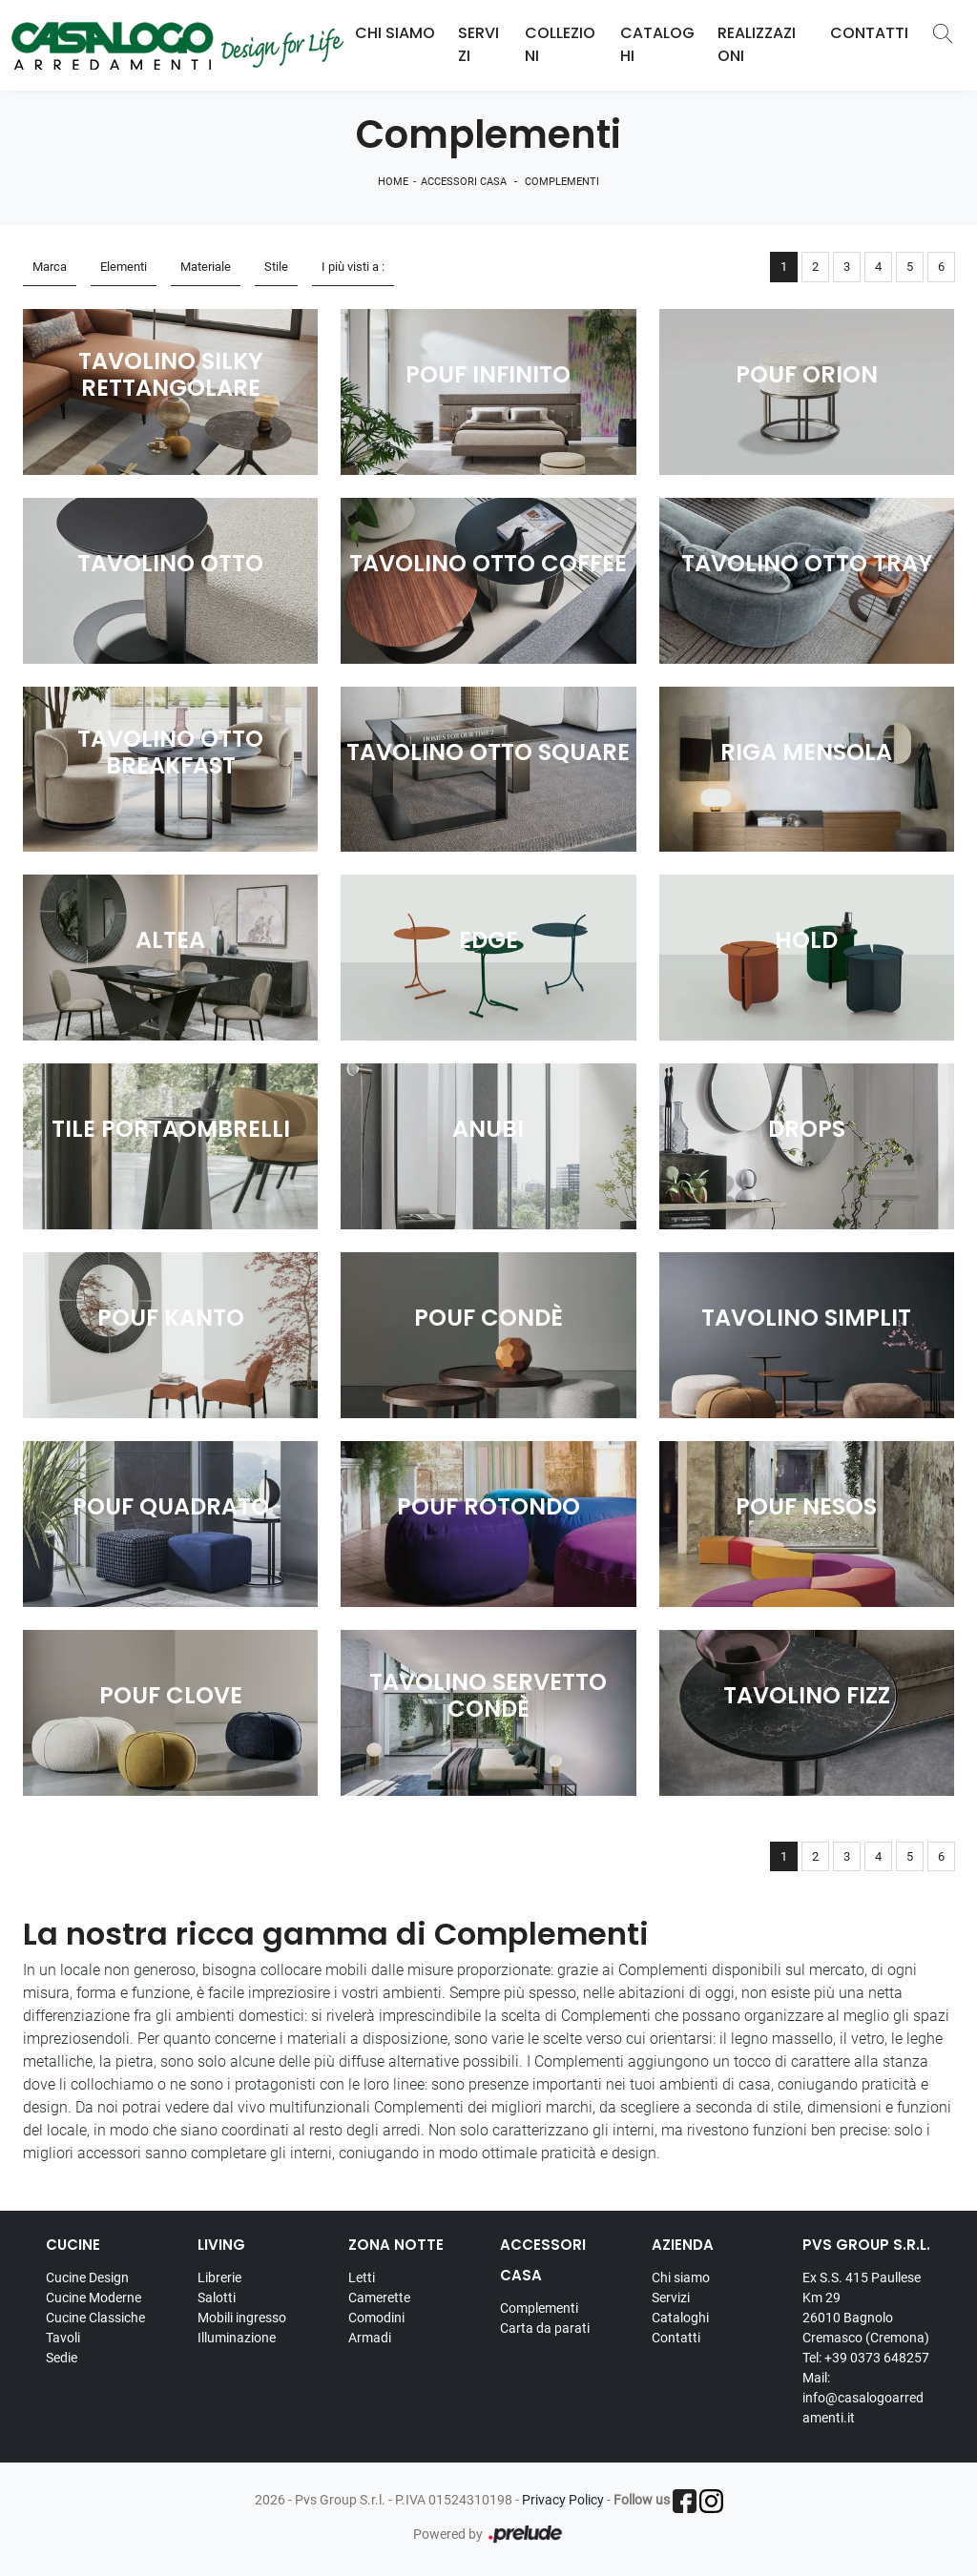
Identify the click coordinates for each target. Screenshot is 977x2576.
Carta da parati (545, 2328)
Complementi (562, 181)
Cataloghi (657, 44)
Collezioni (560, 44)
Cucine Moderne (93, 2297)
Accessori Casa (464, 181)
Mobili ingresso (241, 2317)
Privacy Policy (563, 2499)
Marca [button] (49, 266)
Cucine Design (87, 2277)
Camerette (379, 2297)
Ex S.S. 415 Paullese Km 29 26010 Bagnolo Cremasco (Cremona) (865, 2307)
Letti (361, 2277)
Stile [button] (276, 266)
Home (393, 181)
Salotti (216, 2297)
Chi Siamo (395, 33)
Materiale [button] (205, 266)
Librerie (219, 2277)
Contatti (869, 33)
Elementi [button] (123, 266)
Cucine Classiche (95, 2317)
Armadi (369, 2337)
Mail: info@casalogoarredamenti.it (863, 2397)
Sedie (61, 2357)
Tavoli (63, 2337)
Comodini (376, 2317)
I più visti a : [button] (353, 266)
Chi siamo (681, 2277)
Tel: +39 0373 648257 (865, 2357)
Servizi (478, 44)
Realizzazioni (756, 44)
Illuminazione (236, 2337)
